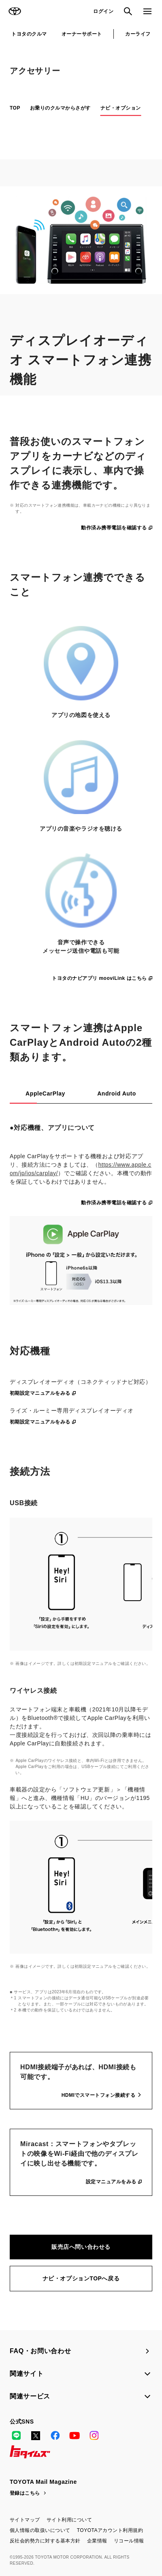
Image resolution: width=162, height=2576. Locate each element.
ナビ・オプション (120, 108)
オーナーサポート (82, 34)
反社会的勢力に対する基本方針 (45, 2541)
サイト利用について (69, 2520)
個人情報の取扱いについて (40, 2530)
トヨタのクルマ (29, 34)
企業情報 (97, 2541)
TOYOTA (14, 11)
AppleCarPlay (45, 1093)
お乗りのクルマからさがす (60, 108)
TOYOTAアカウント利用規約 (110, 2530)
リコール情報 (129, 2541)
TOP (15, 108)
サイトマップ (25, 2520)
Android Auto (116, 1093)
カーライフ (137, 34)
